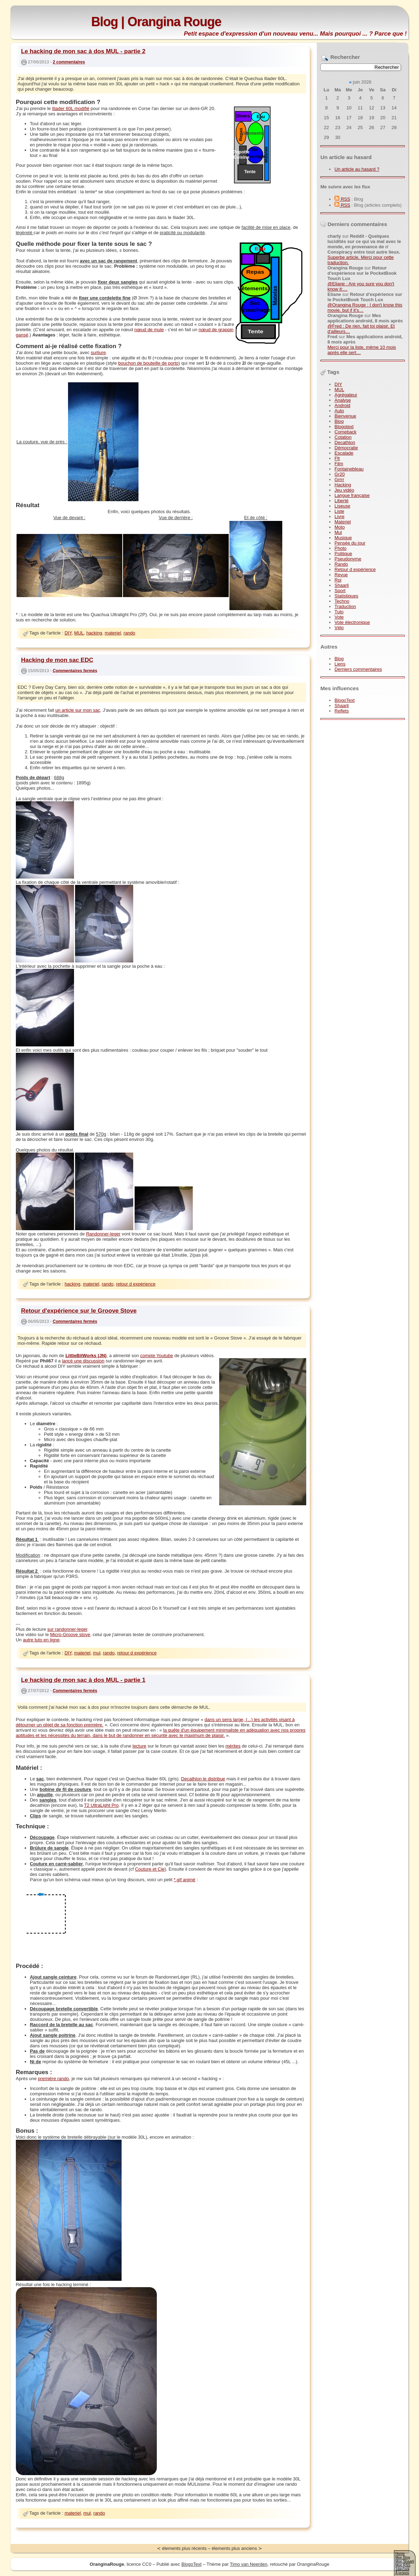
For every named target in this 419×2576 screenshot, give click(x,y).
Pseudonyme (347, 558)
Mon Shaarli (404, 2561)
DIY (338, 384)
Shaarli (341, 585)
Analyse (342, 400)
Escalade (343, 453)
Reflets (341, 710)
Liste (339, 511)
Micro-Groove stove (70, 1634)
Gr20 (339, 474)
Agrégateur (345, 394)
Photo (340, 548)
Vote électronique (352, 622)
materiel (113, 633)
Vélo (339, 627)
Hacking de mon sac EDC (57, 660)
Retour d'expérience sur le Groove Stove (79, 1310)
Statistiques (346, 596)
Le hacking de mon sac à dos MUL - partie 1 (83, 1680)
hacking (94, 633)
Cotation (342, 437)
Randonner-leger (103, 1234)
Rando (341, 564)
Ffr (337, 458)
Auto (339, 410)
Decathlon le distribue (203, 1778)
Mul (338, 532)
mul (96, 1652)
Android (342, 405)
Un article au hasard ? (356, 169)
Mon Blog (402, 2557)
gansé (22, 335)
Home (400, 2554)
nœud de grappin (215, 329)
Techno (341, 601)
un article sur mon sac (77, 710)
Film (338, 463)
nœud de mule (149, 329)
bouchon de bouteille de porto (148, 363)
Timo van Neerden (248, 2564)
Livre (339, 516)
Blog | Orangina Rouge (156, 21)
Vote (339, 617)
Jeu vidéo (344, 490)
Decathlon (344, 442)
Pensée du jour (349, 543)
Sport (339, 590)
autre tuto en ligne (41, 1639)
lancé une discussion (83, 1360)
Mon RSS (403, 2565)
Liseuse (342, 506)
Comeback (345, 432)
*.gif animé (184, 1879)
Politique (343, 553)
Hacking (342, 484)
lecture (139, 1746)
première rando (53, 2078)
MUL (339, 389)
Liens (339, 664)
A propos (402, 2573)
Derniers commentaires (358, 669)
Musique (343, 537)
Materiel (342, 521)
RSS (342, 199)
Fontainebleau (348, 469)
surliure (98, 352)
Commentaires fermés (75, 670)
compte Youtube (156, 1355)
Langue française (352, 495)
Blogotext (343, 426)
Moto (339, 527)
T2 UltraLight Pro (101, 1805)
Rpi (337, 580)
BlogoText (344, 700)
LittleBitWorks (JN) (86, 1355)
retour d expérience (135, 1284)
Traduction (345, 606)
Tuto (339, 611)
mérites (233, 1746)
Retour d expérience (355, 569)
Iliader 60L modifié (71, 108)
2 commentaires (69, 62)
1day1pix (402, 2569)
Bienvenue (345, 416)
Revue (341, 574)
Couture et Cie (150, 1869)
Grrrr (339, 479)
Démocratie (346, 447)
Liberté (341, 500)
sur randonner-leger (67, 1629)
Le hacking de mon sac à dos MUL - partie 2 (83, 51)
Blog (339, 421)
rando (129, 633)
